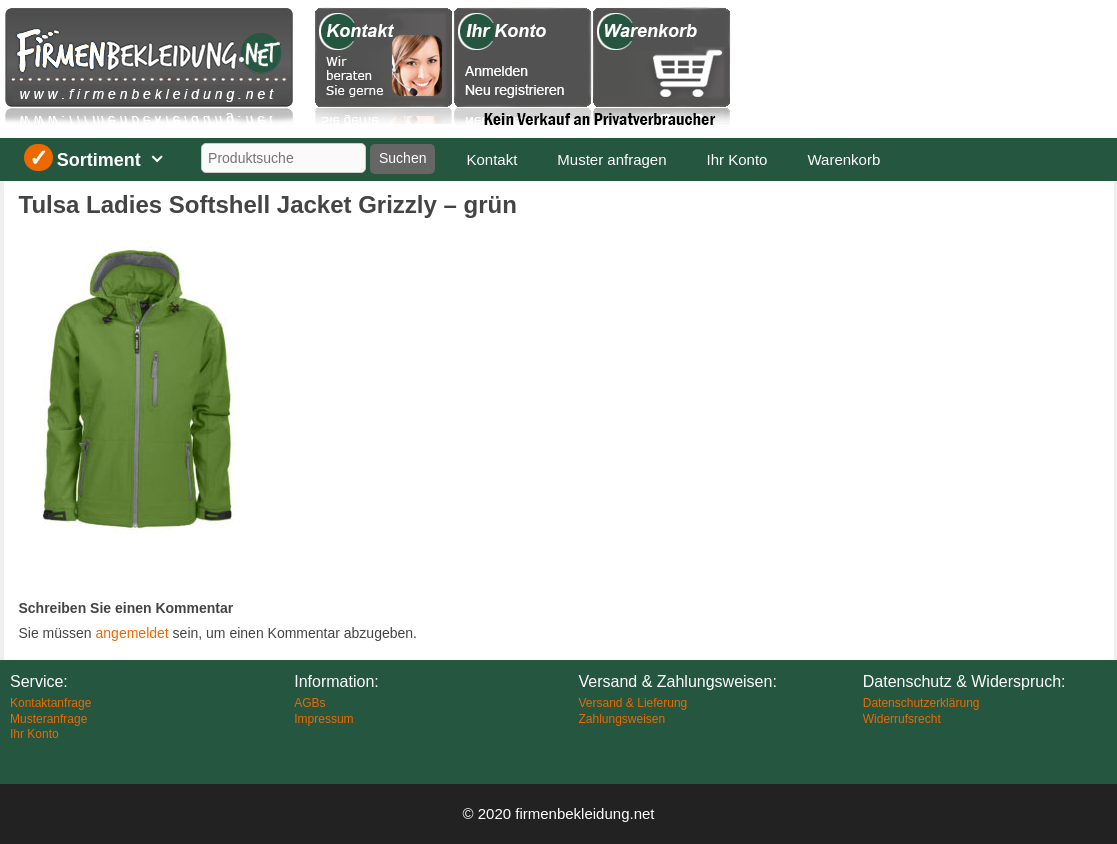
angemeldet (132, 633)
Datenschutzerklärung (921, 703)
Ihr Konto (737, 159)
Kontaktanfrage (50, 703)
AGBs (309, 703)
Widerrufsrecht (902, 719)
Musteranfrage (48, 719)
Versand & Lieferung (633, 703)
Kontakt (491, 159)
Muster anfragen (611, 159)
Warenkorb (843, 159)
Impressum (323, 719)
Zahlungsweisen (622, 719)
